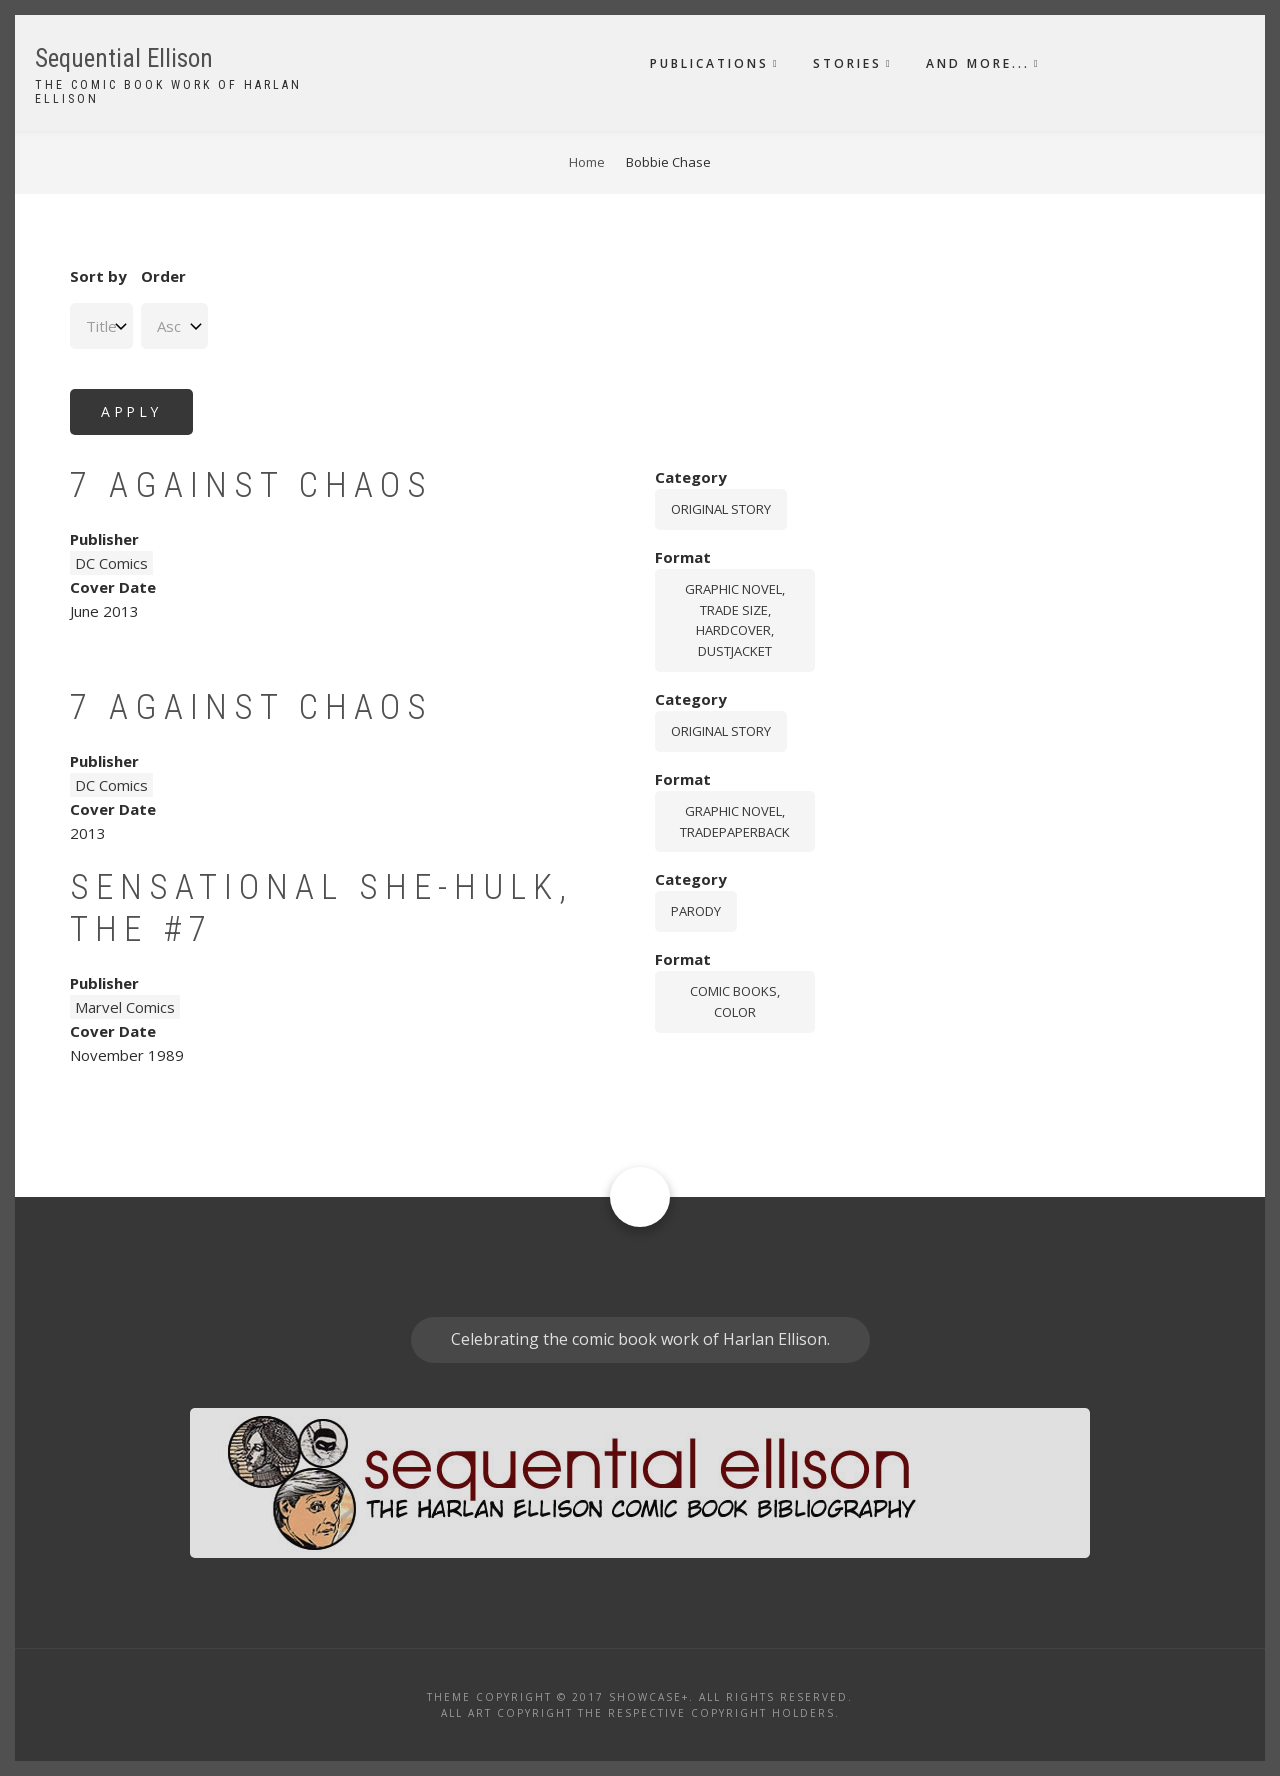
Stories (847, 63)
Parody (696, 911)
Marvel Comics (125, 1007)
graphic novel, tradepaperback (735, 821)
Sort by (98, 276)
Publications (709, 63)
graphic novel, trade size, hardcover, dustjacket (735, 620)
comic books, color (735, 1001)
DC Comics (111, 563)
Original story (721, 509)
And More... (978, 63)
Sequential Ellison (124, 58)
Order (163, 276)
